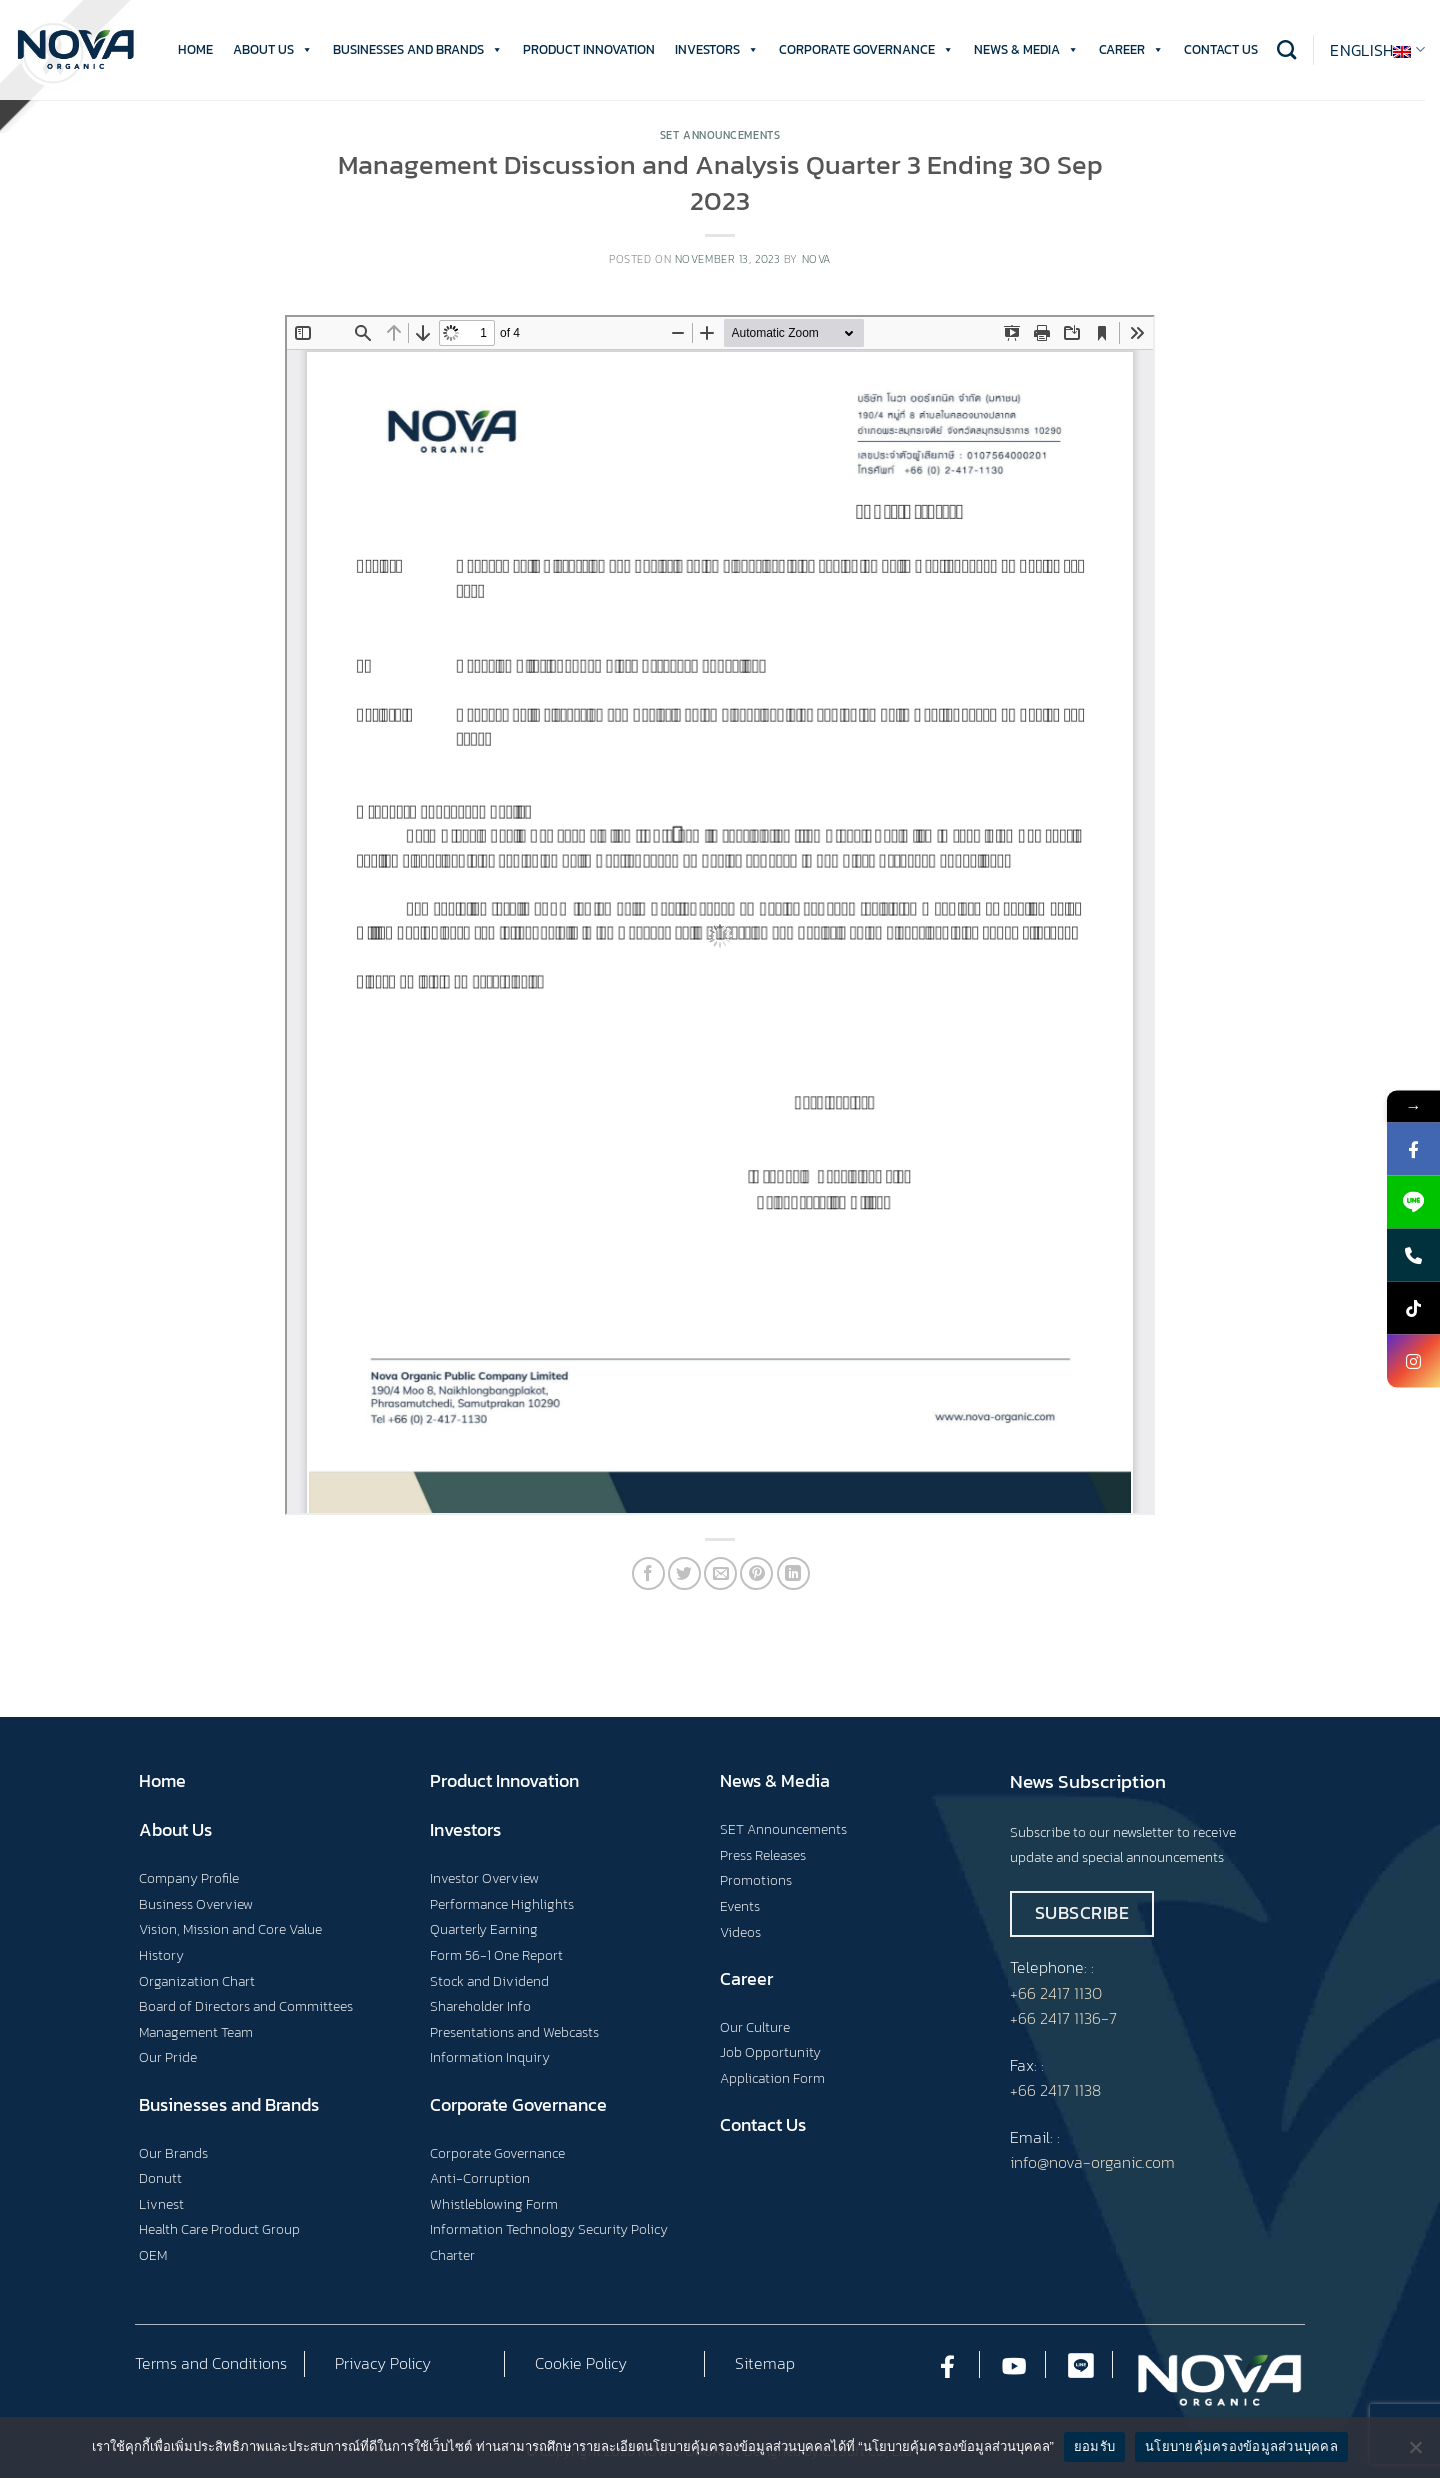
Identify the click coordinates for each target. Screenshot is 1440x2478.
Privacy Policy (383, 2363)
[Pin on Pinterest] (756, 1573)
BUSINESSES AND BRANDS (418, 50)
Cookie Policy (581, 2363)
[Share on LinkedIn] (793, 1573)
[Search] (1286, 49)
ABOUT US (273, 50)
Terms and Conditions (211, 2363)
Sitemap (765, 2363)
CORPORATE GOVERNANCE (866, 50)
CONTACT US (1221, 49)
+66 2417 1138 (1055, 2090)
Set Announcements (720, 135)
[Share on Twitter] (684, 1573)
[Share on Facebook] (648, 1573)
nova (816, 259)
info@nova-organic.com (1092, 2162)
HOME (195, 49)
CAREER (1131, 50)
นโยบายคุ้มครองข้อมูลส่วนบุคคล (1241, 2446)
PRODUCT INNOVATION (589, 49)
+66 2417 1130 (1056, 1993)
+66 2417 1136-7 (1063, 2018)
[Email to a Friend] (720, 1573)
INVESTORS (717, 50)
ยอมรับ (1094, 2446)
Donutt (160, 2178)
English (1377, 50)
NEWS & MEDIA (1026, 50)
